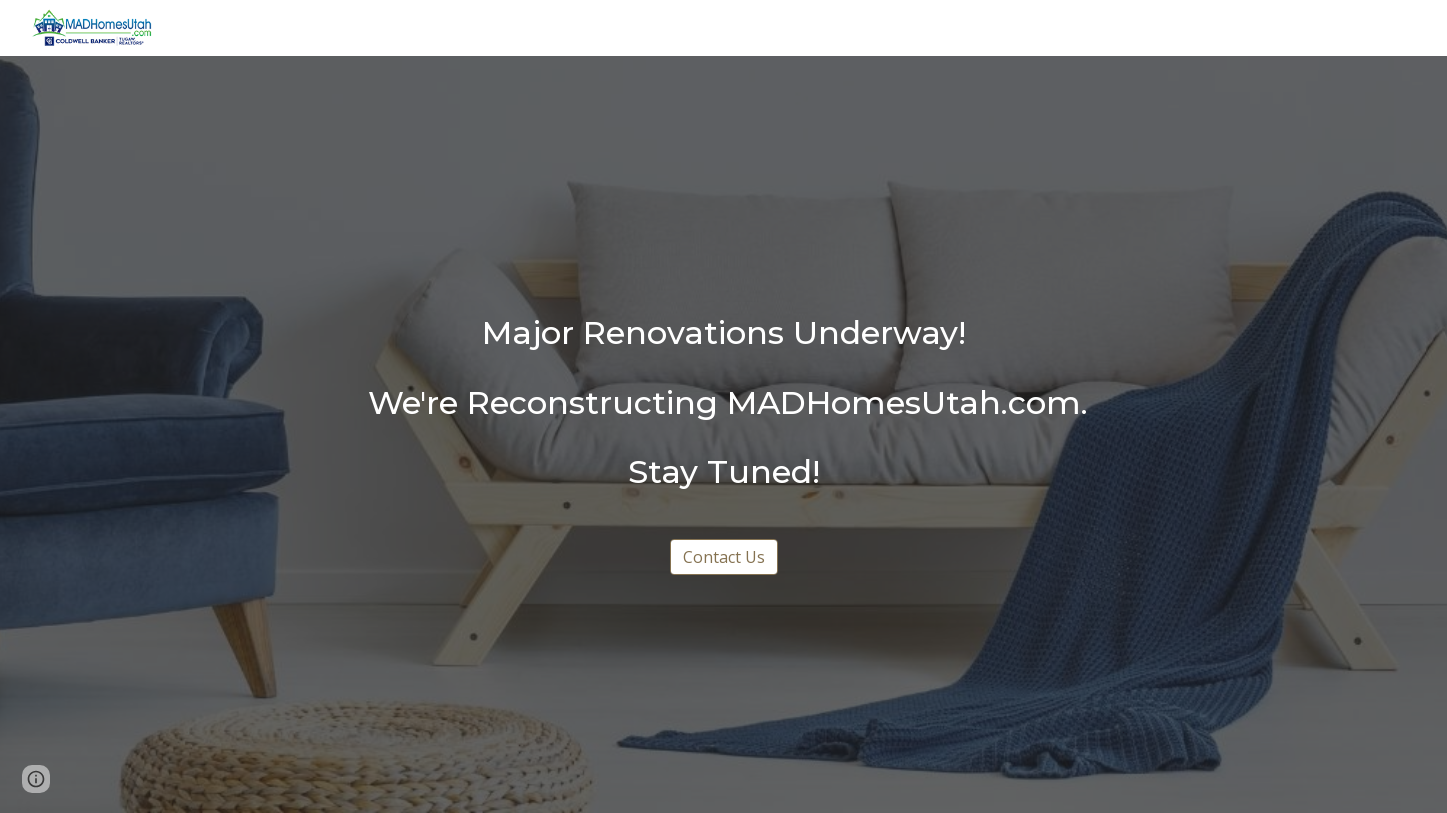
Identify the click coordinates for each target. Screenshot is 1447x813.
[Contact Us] (724, 557)
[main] (723, 403)
